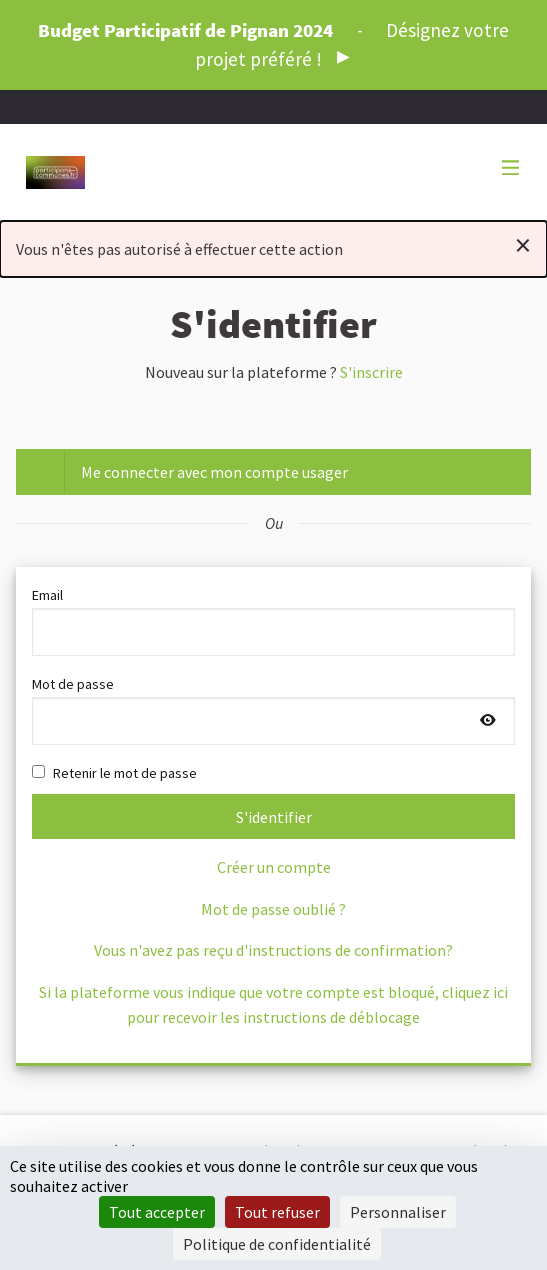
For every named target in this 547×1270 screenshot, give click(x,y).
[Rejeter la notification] (523, 245)
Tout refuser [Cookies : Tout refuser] (277, 1212)
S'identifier (274, 817)
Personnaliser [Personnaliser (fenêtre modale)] (398, 1212)
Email (273, 621)
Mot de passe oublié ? (273, 909)
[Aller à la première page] (55, 172)
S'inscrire (371, 372)
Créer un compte (274, 867)
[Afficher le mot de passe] (488, 721)
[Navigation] (511, 168)
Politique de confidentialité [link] (277, 1244)
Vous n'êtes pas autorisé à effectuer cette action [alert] (273, 245)
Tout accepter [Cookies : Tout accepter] (157, 1212)
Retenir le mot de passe (114, 773)
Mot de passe (273, 710)
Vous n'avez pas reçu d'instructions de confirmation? (273, 950)
